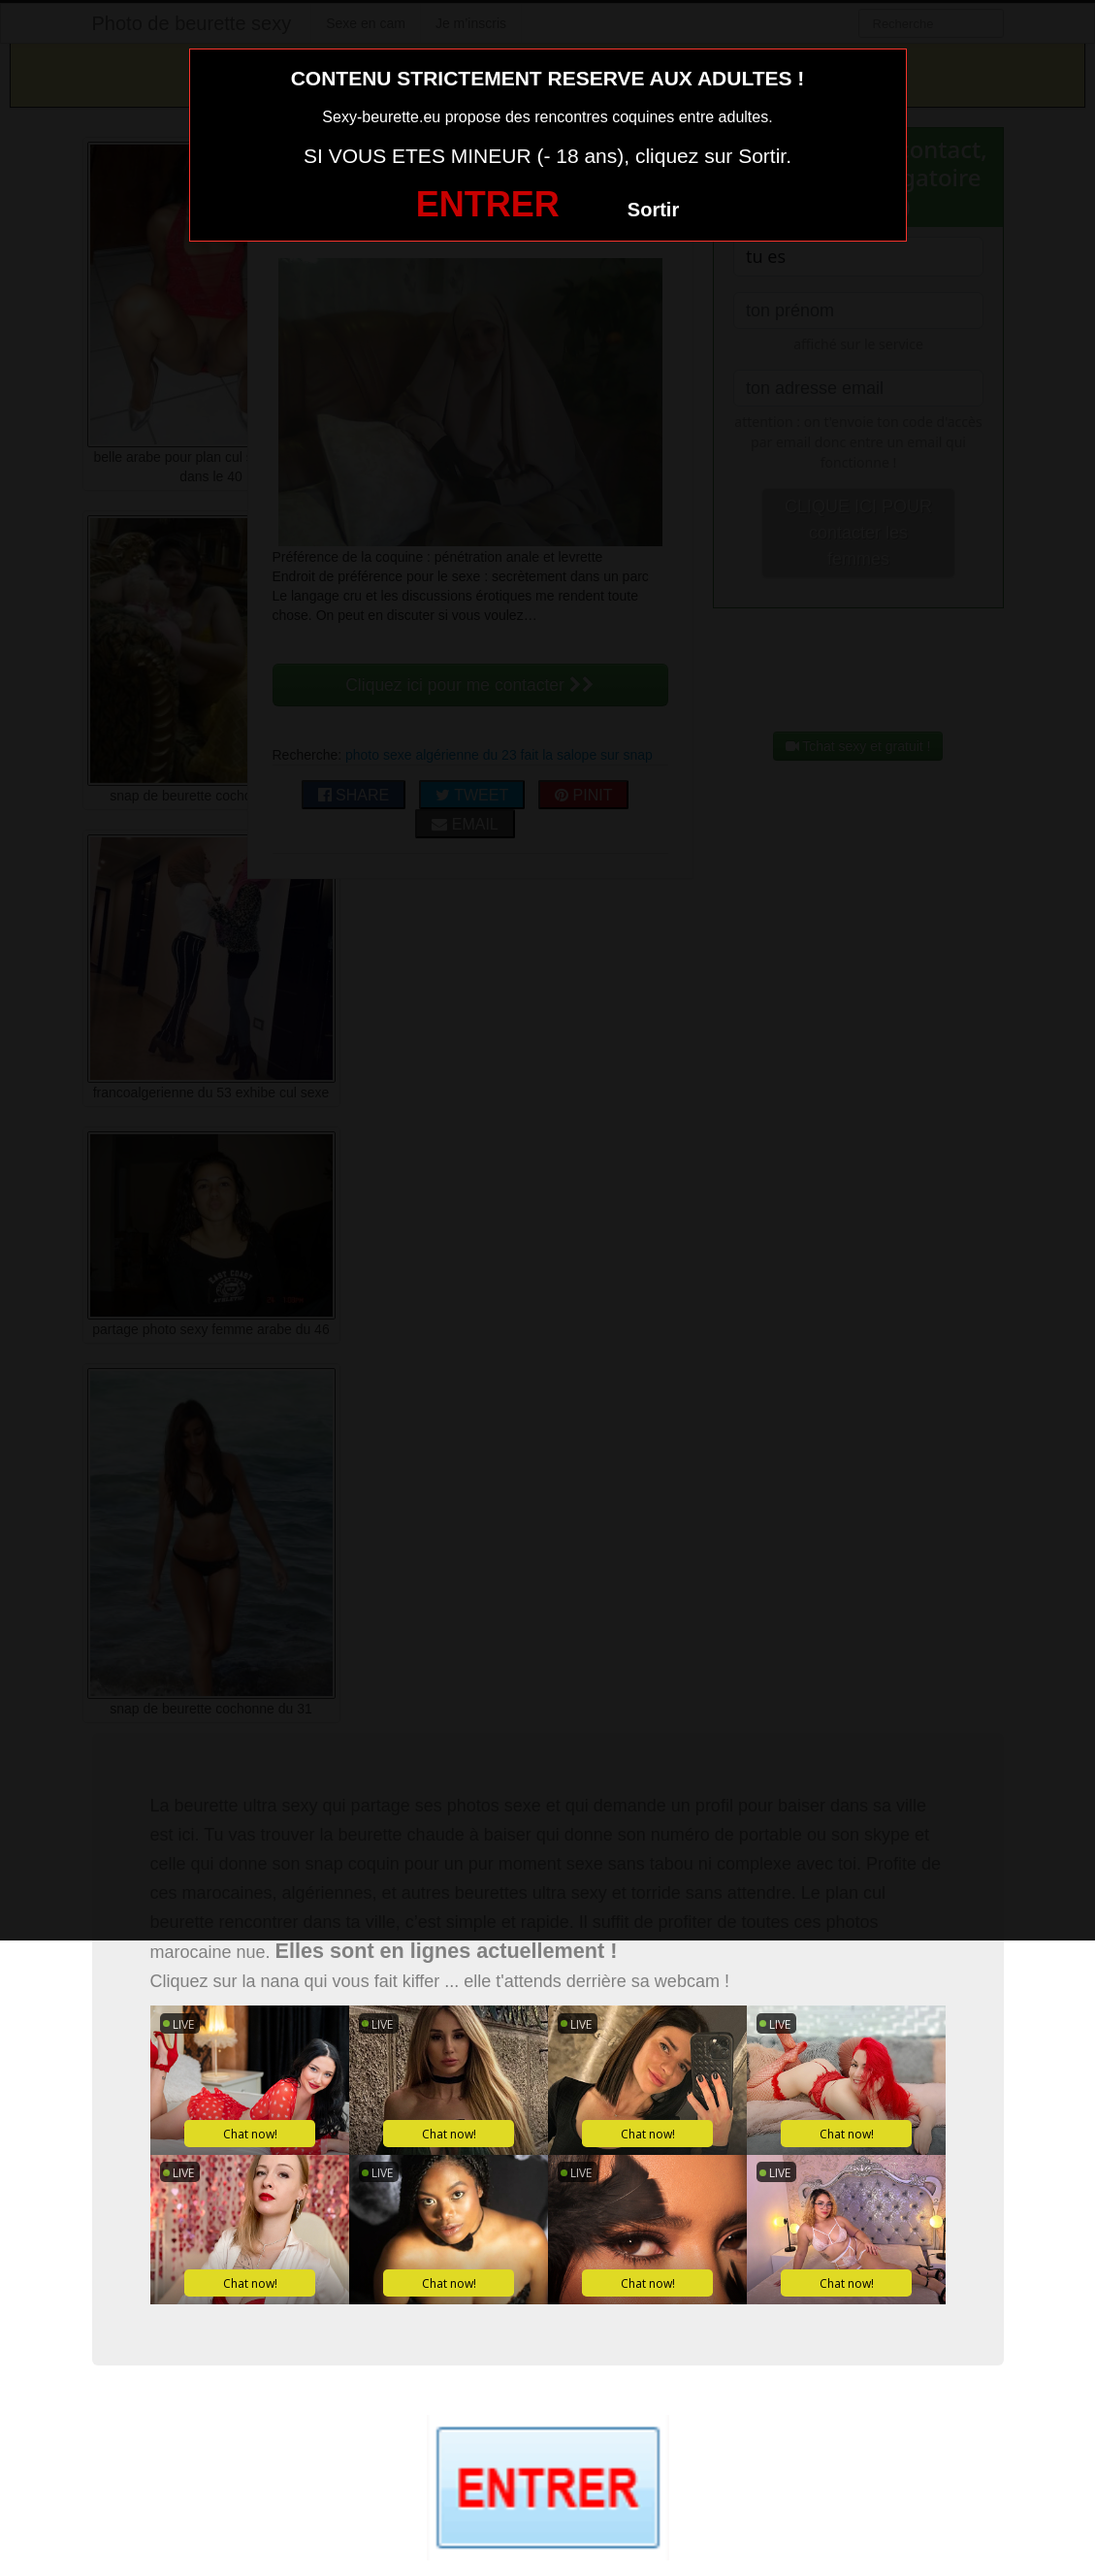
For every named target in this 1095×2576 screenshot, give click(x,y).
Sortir (653, 209)
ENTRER (488, 204)
